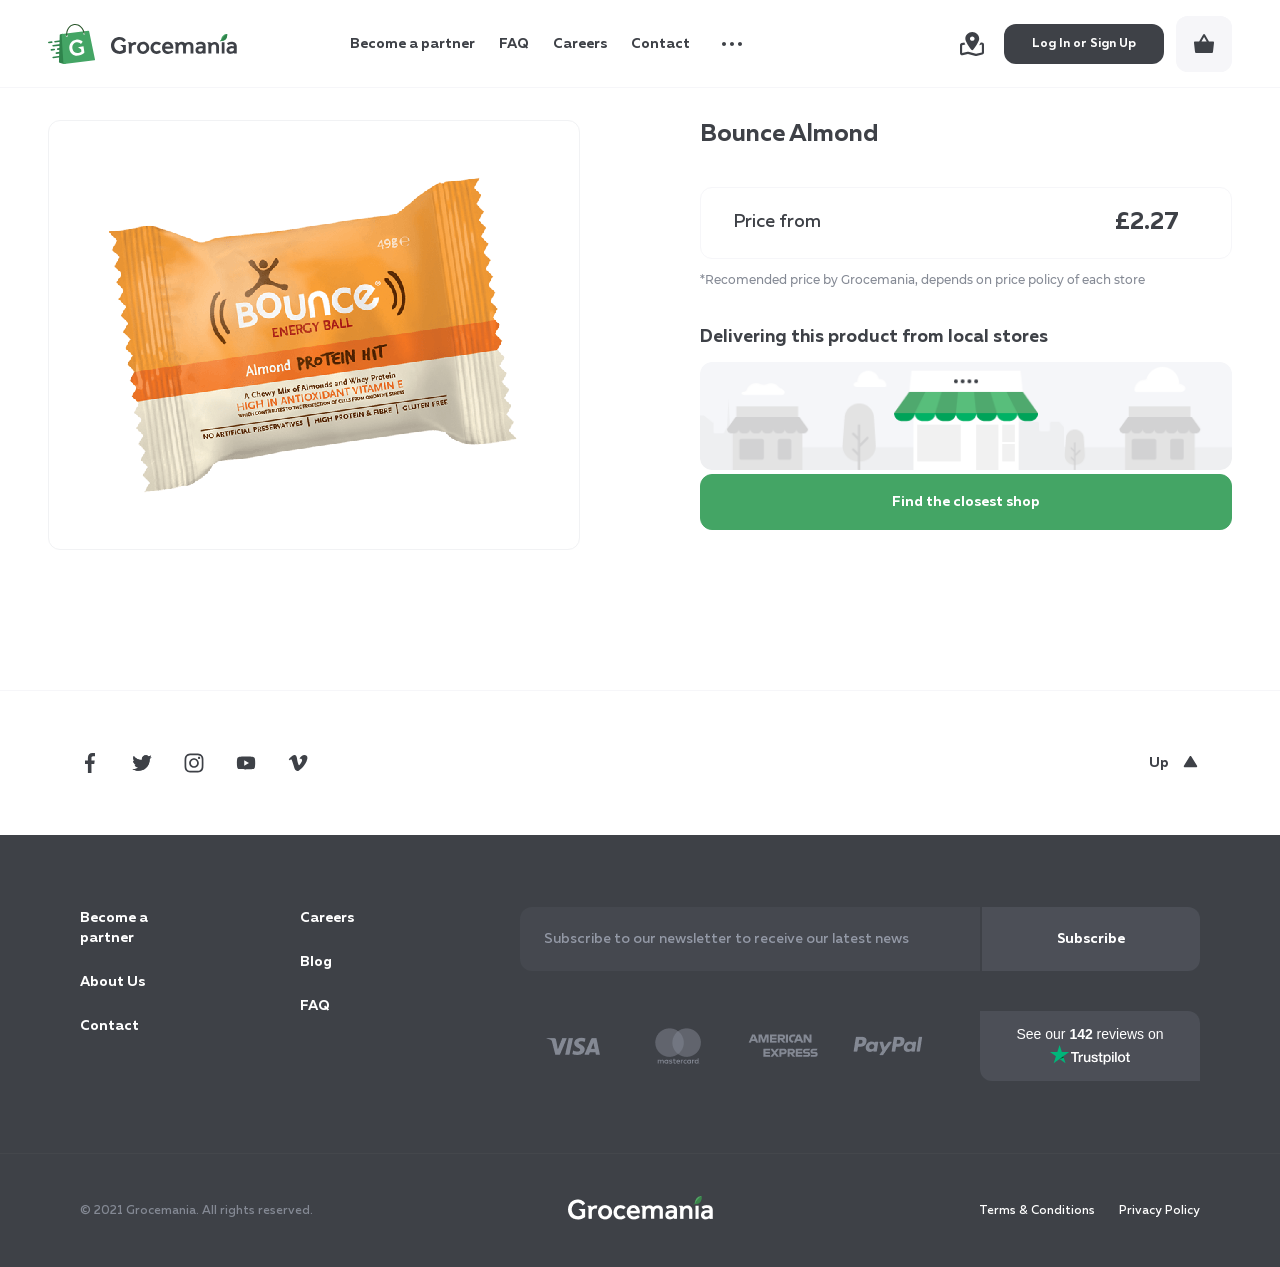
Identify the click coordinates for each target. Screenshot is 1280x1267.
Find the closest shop (966, 502)
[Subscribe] (1091, 939)
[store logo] (142, 44)
